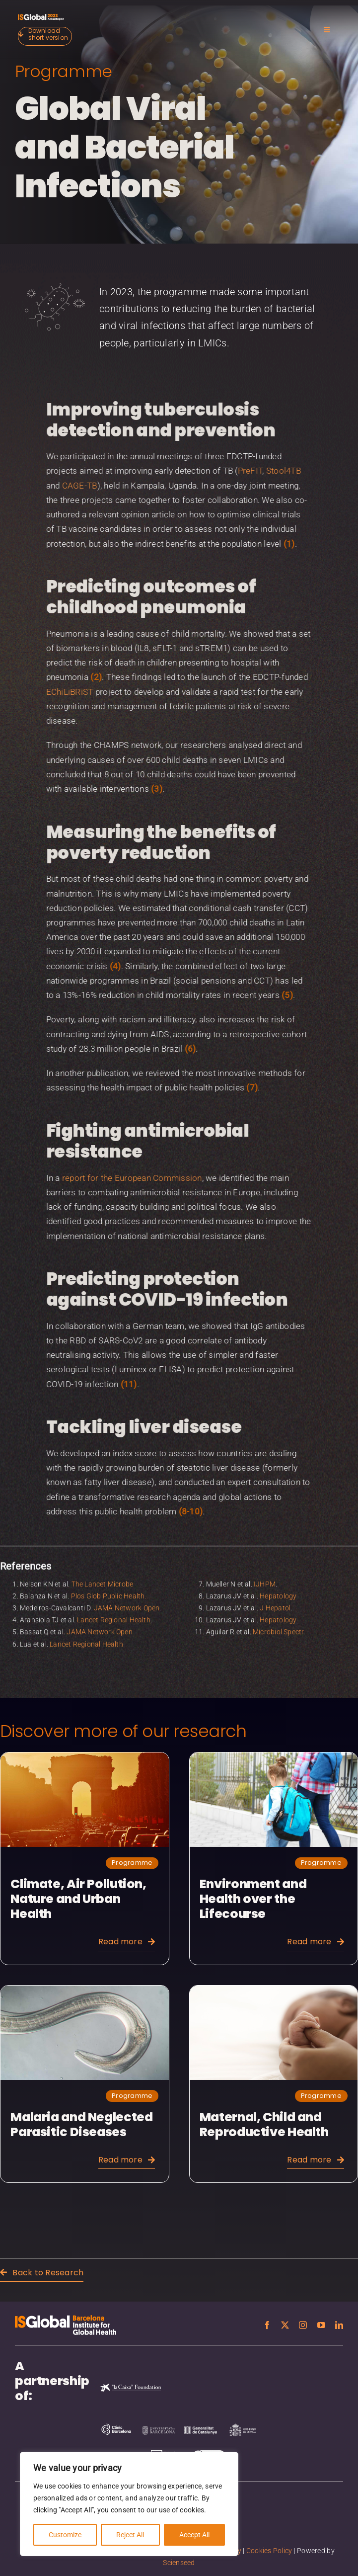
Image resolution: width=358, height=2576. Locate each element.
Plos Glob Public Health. (108, 1589)
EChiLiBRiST (63, 692)
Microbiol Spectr (278, 1626)
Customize (65, 2535)
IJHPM (265, 1577)
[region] (129, 2504)
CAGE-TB (73, 486)
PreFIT (243, 471)
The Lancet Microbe (103, 1577)
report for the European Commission (126, 1178)
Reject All (130, 2535)
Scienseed (179, 2563)
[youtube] (321, 2325)
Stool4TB (277, 471)
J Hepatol (275, 1601)
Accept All (194, 2535)
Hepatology (278, 1589)
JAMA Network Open (127, 1601)
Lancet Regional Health (113, 1614)
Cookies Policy (269, 2551)
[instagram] (303, 2325)
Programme (61, 71)
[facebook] (267, 2325)
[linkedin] (339, 2325)
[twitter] (285, 2325)
